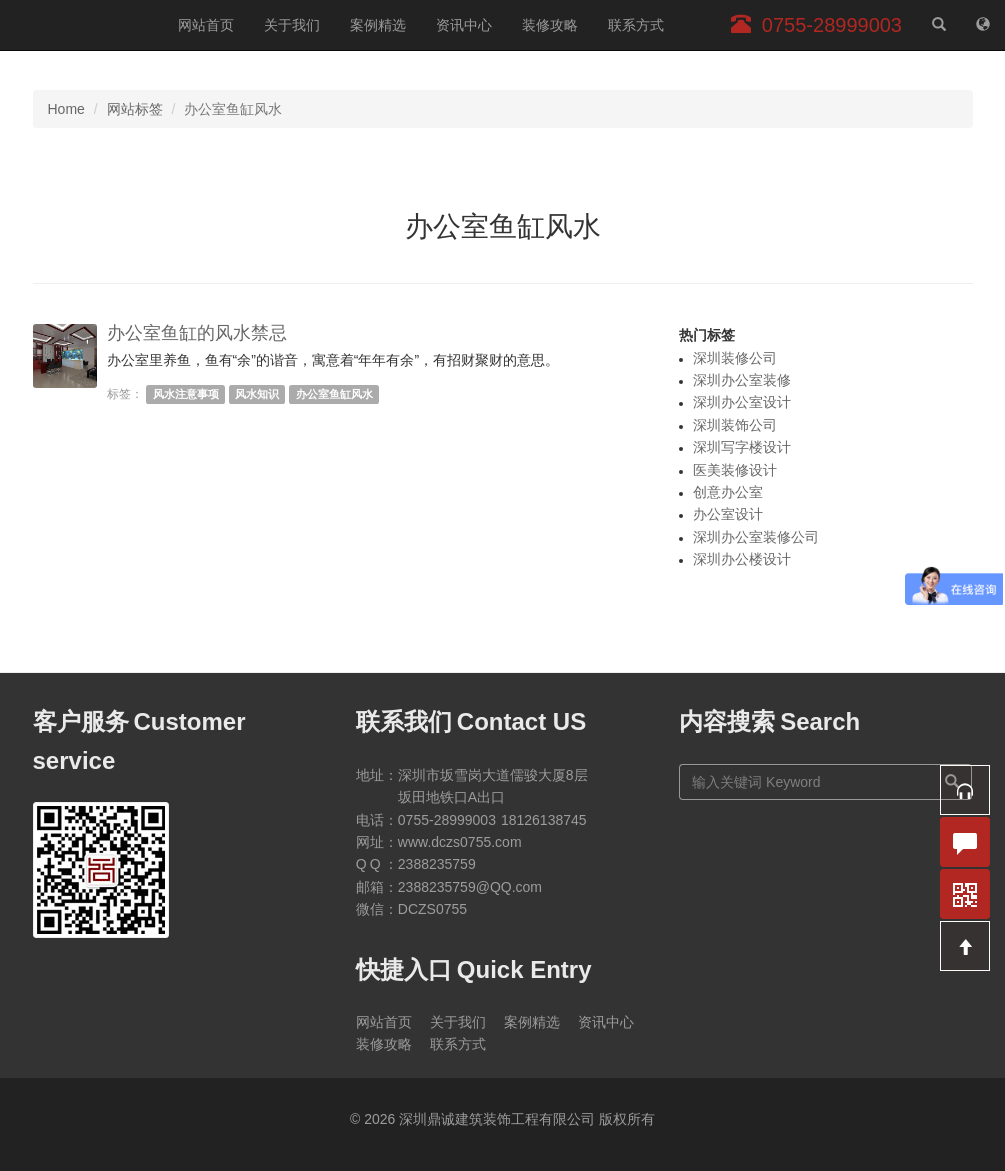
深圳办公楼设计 (742, 559)
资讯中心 (464, 25)
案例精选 (378, 25)
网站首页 (206, 25)
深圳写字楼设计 (742, 447)
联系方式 (636, 25)
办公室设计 (728, 514)
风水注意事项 (186, 394)
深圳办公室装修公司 (756, 537)
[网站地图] (983, 25)
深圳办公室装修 (742, 380)
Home (66, 109)
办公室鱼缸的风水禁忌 (197, 333)
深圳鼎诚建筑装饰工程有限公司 (81, 25)
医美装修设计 (735, 470)
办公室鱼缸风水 (334, 394)
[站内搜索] (939, 25)
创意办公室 (728, 492)
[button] (965, 790)
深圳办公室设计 (742, 402)
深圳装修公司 (735, 358)
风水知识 (257, 394)
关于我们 (292, 25)
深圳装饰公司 (735, 425)
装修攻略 (550, 25)
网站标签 (135, 109)
